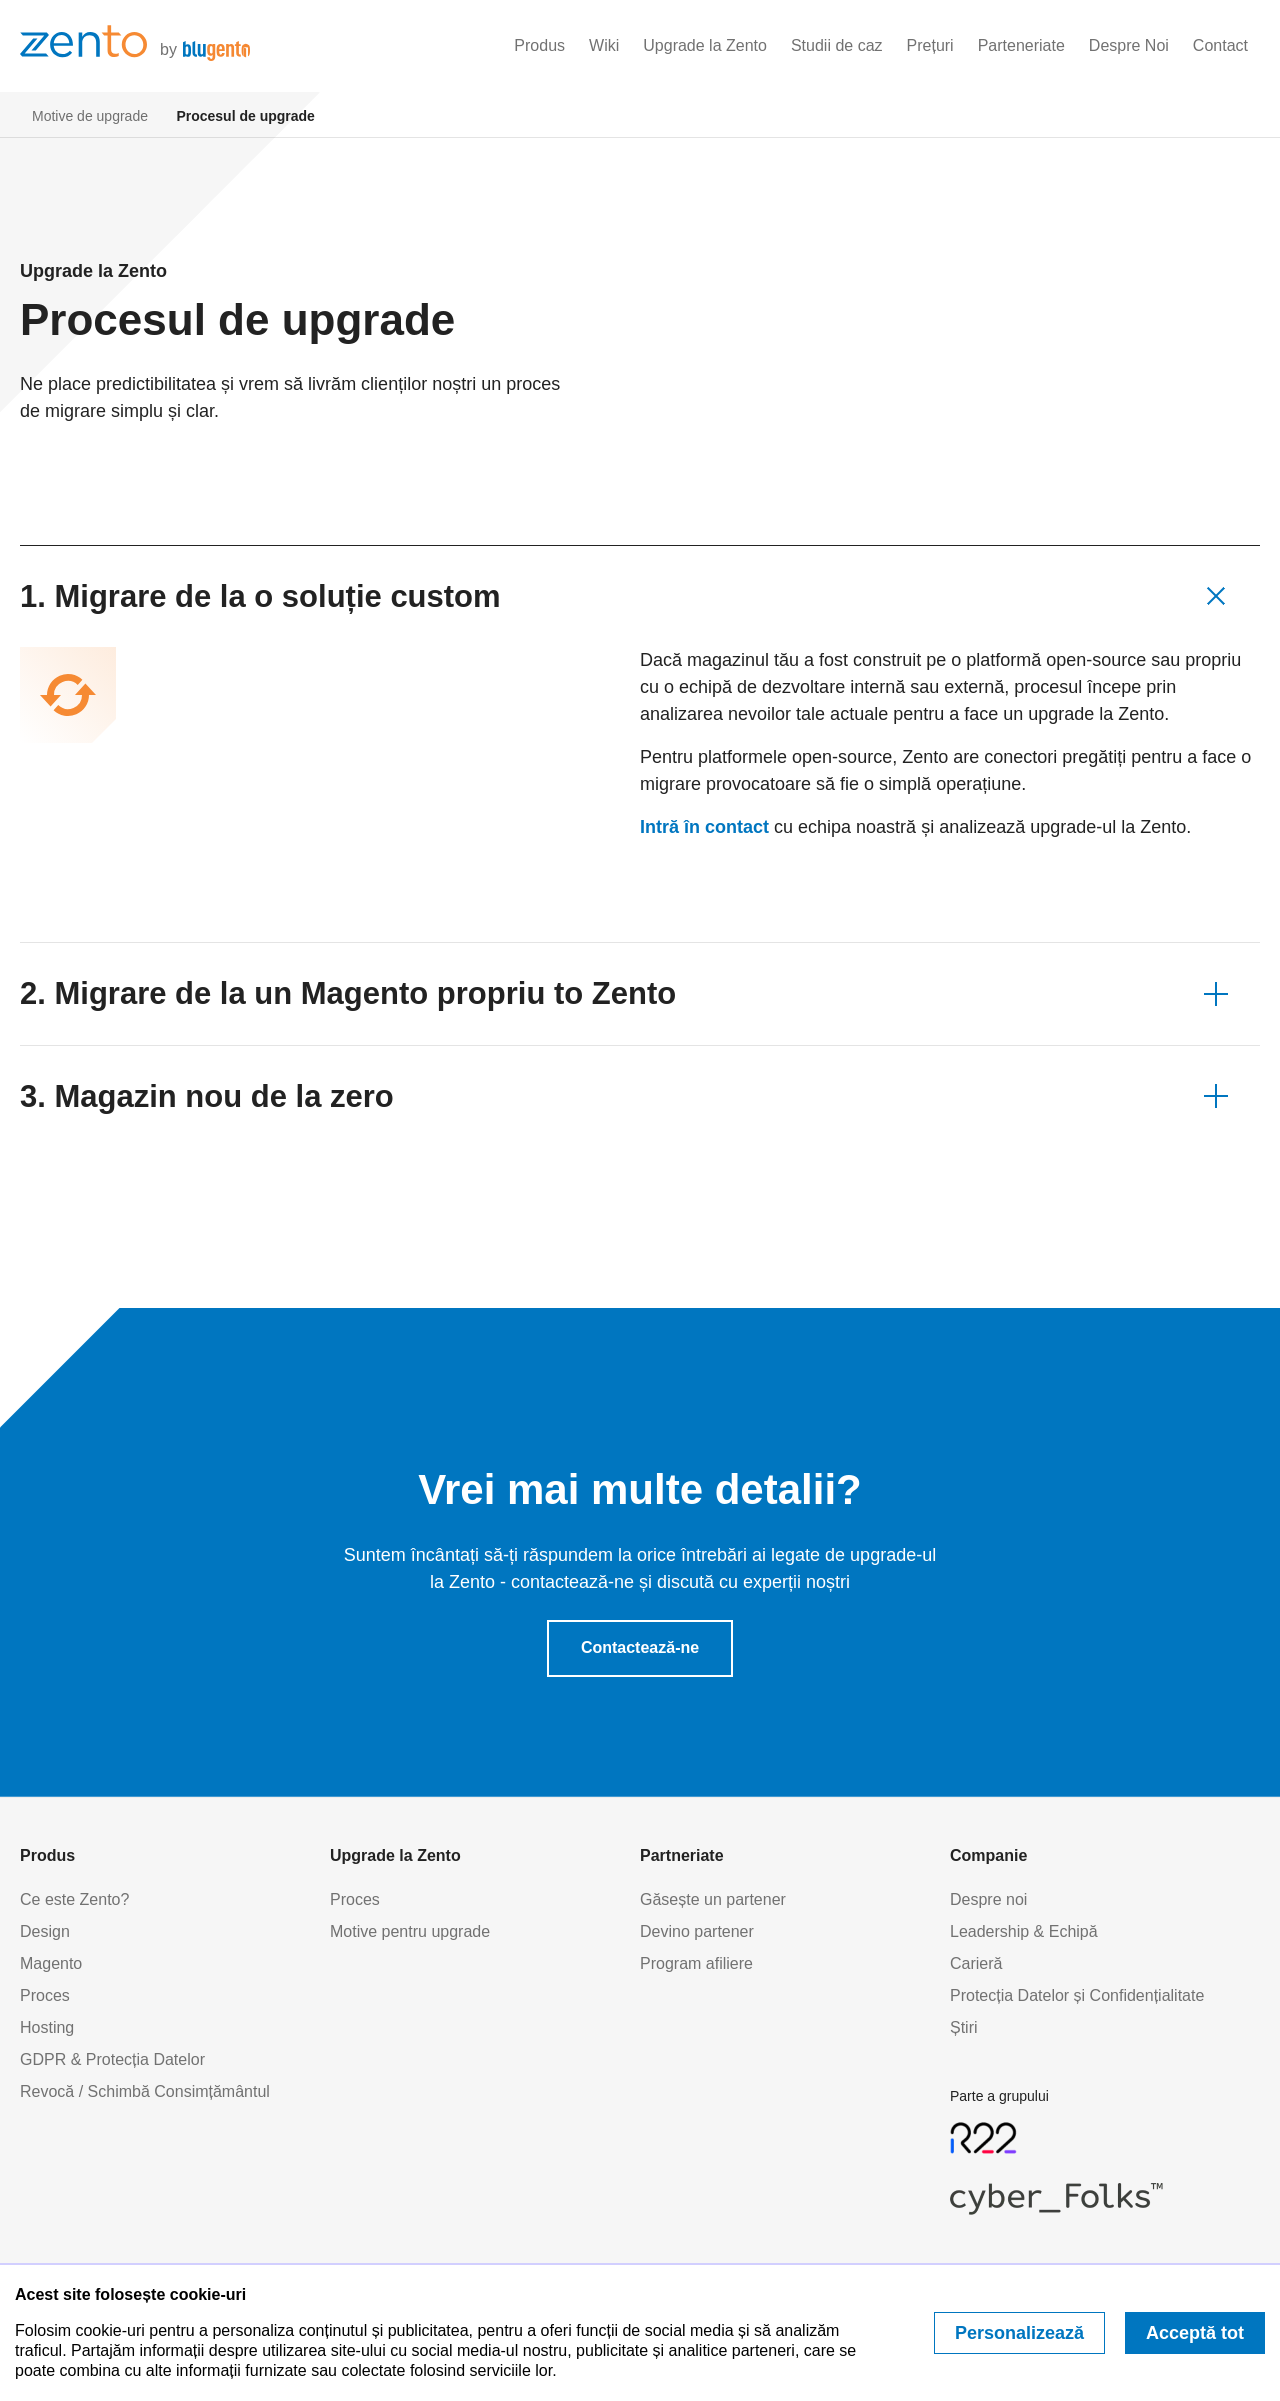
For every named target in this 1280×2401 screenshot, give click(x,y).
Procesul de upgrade (245, 116)
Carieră (976, 1963)
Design (45, 1931)
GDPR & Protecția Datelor (112, 2059)
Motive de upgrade (90, 116)
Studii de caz (837, 45)
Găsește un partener (713, 1899)
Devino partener (697, 1931)
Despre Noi (1129, 45)
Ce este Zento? (74, 1899)
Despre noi (988, 1899)
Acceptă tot (1195, 2333)
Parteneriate (1021, 45)
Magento (51, 1963)
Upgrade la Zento (705, 45)
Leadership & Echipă (1024, 1931)
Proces (45, 1995)
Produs (539, 45)
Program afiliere (696, 1963)
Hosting (47, 2027)
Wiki (604, 45)
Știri (964, 2027)
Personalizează (1019, 2333)
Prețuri (930, 45)
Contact (1220, 45)
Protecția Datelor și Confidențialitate (1077, 1995)
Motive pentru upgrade (410, 1931)
